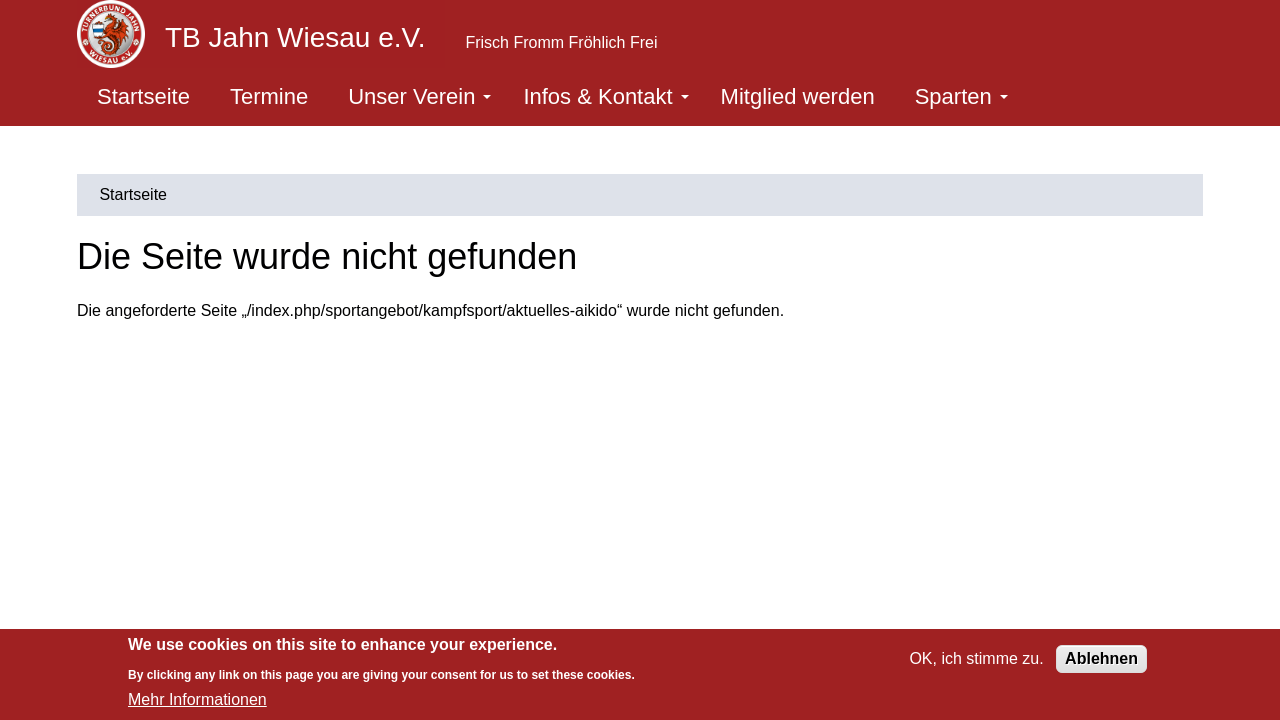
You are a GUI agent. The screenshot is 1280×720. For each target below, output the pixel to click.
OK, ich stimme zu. (976, 658)
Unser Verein (419, 96)
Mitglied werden (798, 96)
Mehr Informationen (197, 699)
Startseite (143, 96)
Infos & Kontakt (605, 96)
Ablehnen (1101, 658)
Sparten (961, 96)
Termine (269, 96)
